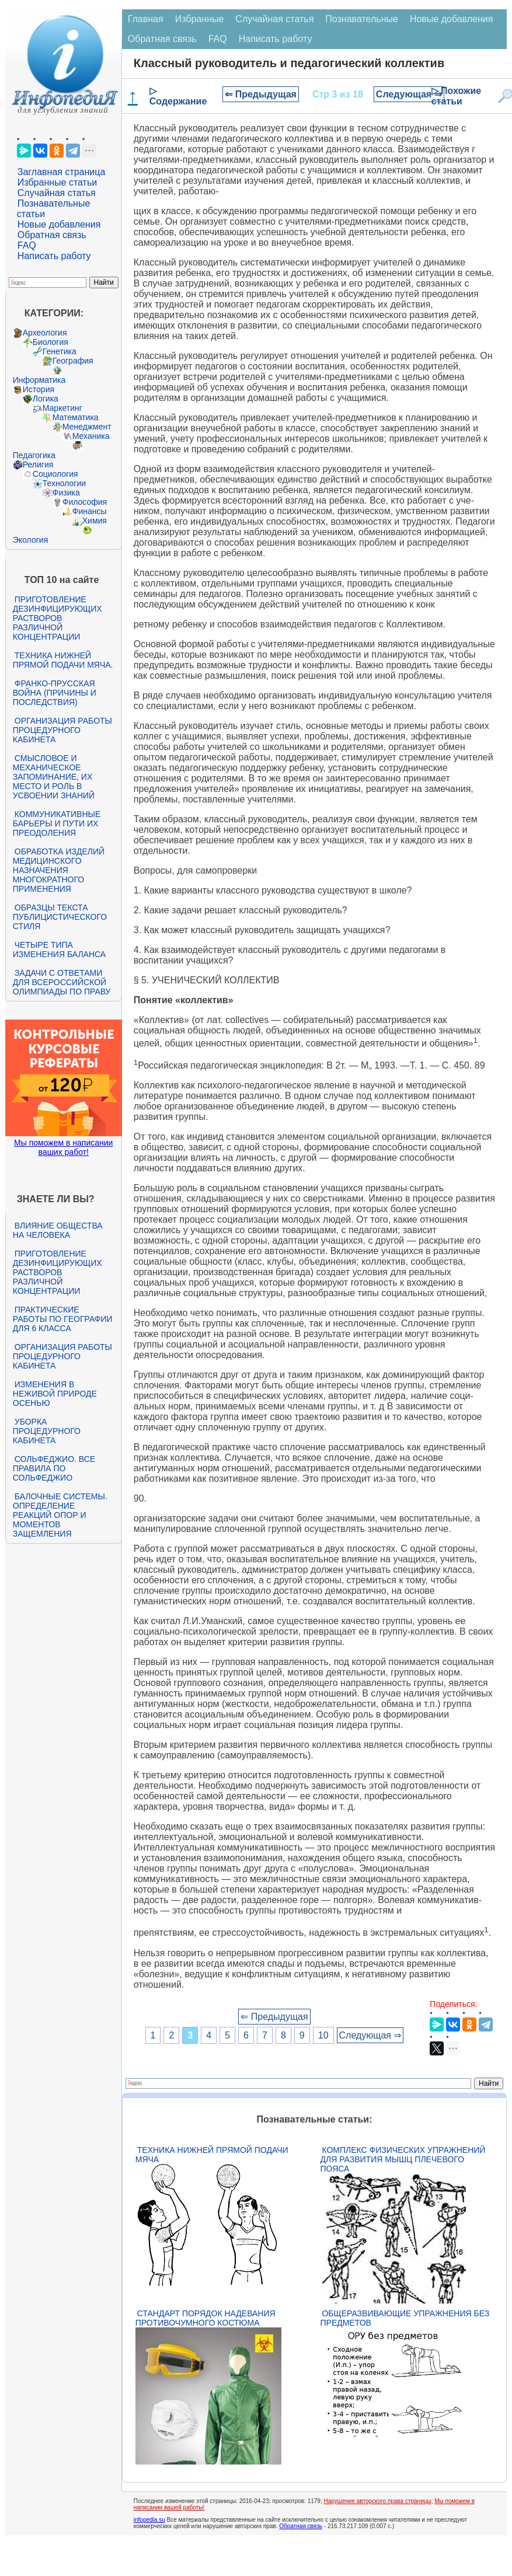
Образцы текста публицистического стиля (60, 917)
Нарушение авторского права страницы (377, 2501)
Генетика (59, 351)
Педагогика (34, 455)
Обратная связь (52, 235)
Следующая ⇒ (409, 94)
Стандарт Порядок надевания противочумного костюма (205, 2318)
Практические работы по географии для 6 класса (63, 1319)
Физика (66, 492)
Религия (38, 464)
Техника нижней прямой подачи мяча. (63, 660)
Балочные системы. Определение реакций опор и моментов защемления (60, 1515)
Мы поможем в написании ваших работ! (63, 1147)
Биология (50, 342)
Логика (45, 398)
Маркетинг (62, 408)
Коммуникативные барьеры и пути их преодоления (56, 823)
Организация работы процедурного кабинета (62, 730)
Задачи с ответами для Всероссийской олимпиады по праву (62, 982)
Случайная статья (57, 193)
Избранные (199, 19)
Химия (94, 520)
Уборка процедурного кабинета (47, 1431)
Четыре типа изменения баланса (59, 949)
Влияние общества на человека (58, 1230)
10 (323, 2035)
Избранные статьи (57, 182)
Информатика (39, 380)
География (73, 360)
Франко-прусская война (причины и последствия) (54, 693)
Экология (30, 539)
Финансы (89, 511)
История (38, 389)
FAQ (27, 245)
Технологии (64, 483)
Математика (76, 417)
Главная (145, 19)
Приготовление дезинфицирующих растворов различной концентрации (57, 618)
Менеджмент (87, 426)
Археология (45, 332)
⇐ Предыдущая (261, 94)
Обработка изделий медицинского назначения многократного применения (59, 870)
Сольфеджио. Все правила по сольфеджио (54, 1468)
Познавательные (361, 19)
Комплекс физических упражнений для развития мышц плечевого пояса (402, 2159)
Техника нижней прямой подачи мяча (211, 2154)
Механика (91, 436)
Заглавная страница (62, 172)
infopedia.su (149, 2519)
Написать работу (54, 256)
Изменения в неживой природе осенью (55, 1394)
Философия (84, 502)
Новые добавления (59, 224)
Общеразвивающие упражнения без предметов (404, 2318)
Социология (55, 474)
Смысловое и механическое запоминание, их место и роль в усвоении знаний (54, 776)
